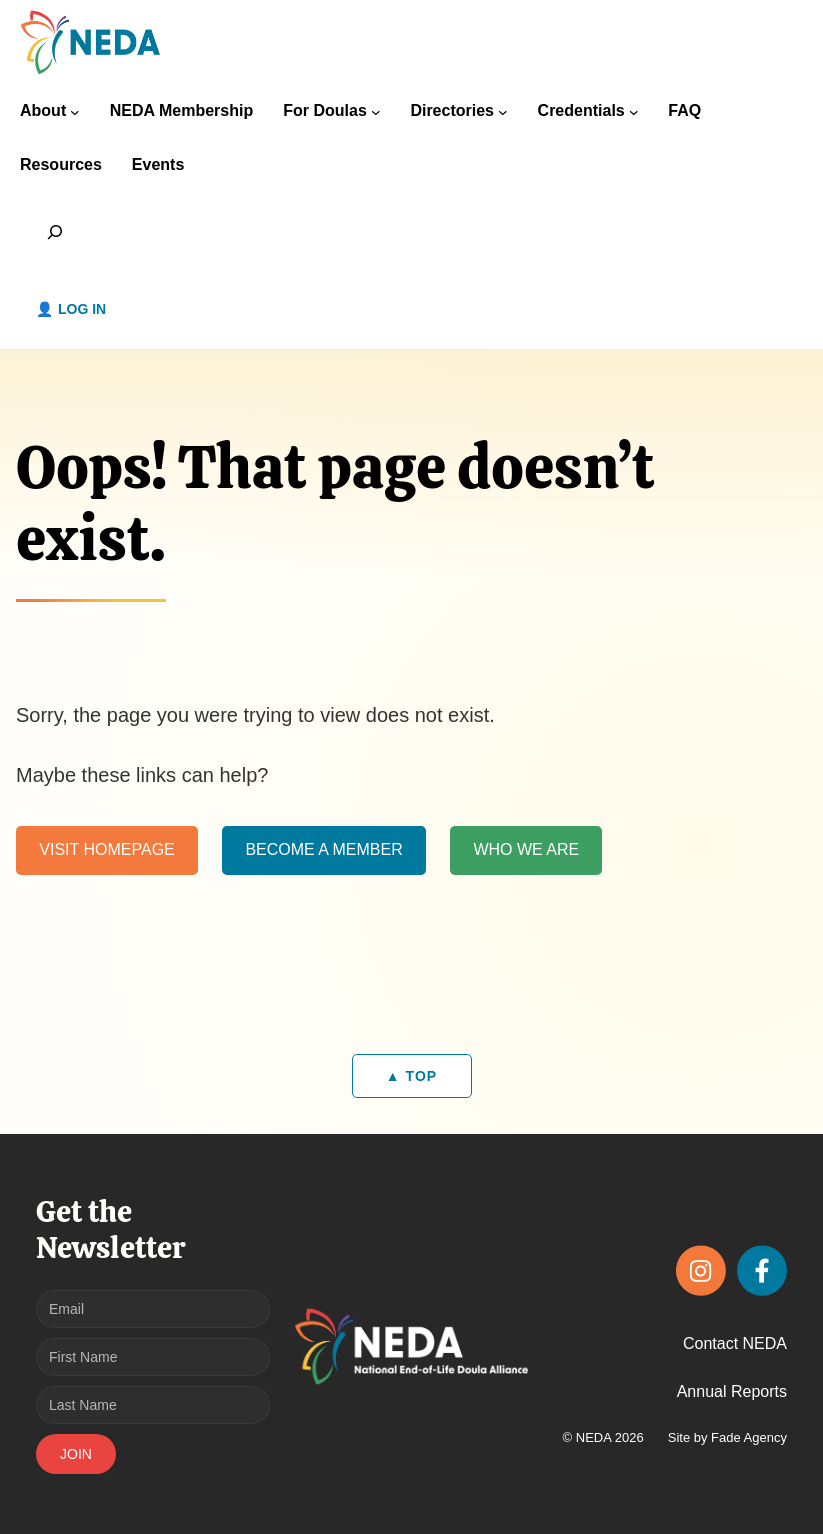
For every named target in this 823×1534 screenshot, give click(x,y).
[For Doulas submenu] (376, 112)
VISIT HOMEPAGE (106, 849)
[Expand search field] (55, 231)
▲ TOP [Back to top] (411, 1076)
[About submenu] (75, 112)
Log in (82, 309)
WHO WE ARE (526, 849)
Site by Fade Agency (727, 1437)
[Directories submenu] (503, 112)
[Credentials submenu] (634, 112)
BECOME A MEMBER (323, 849)
